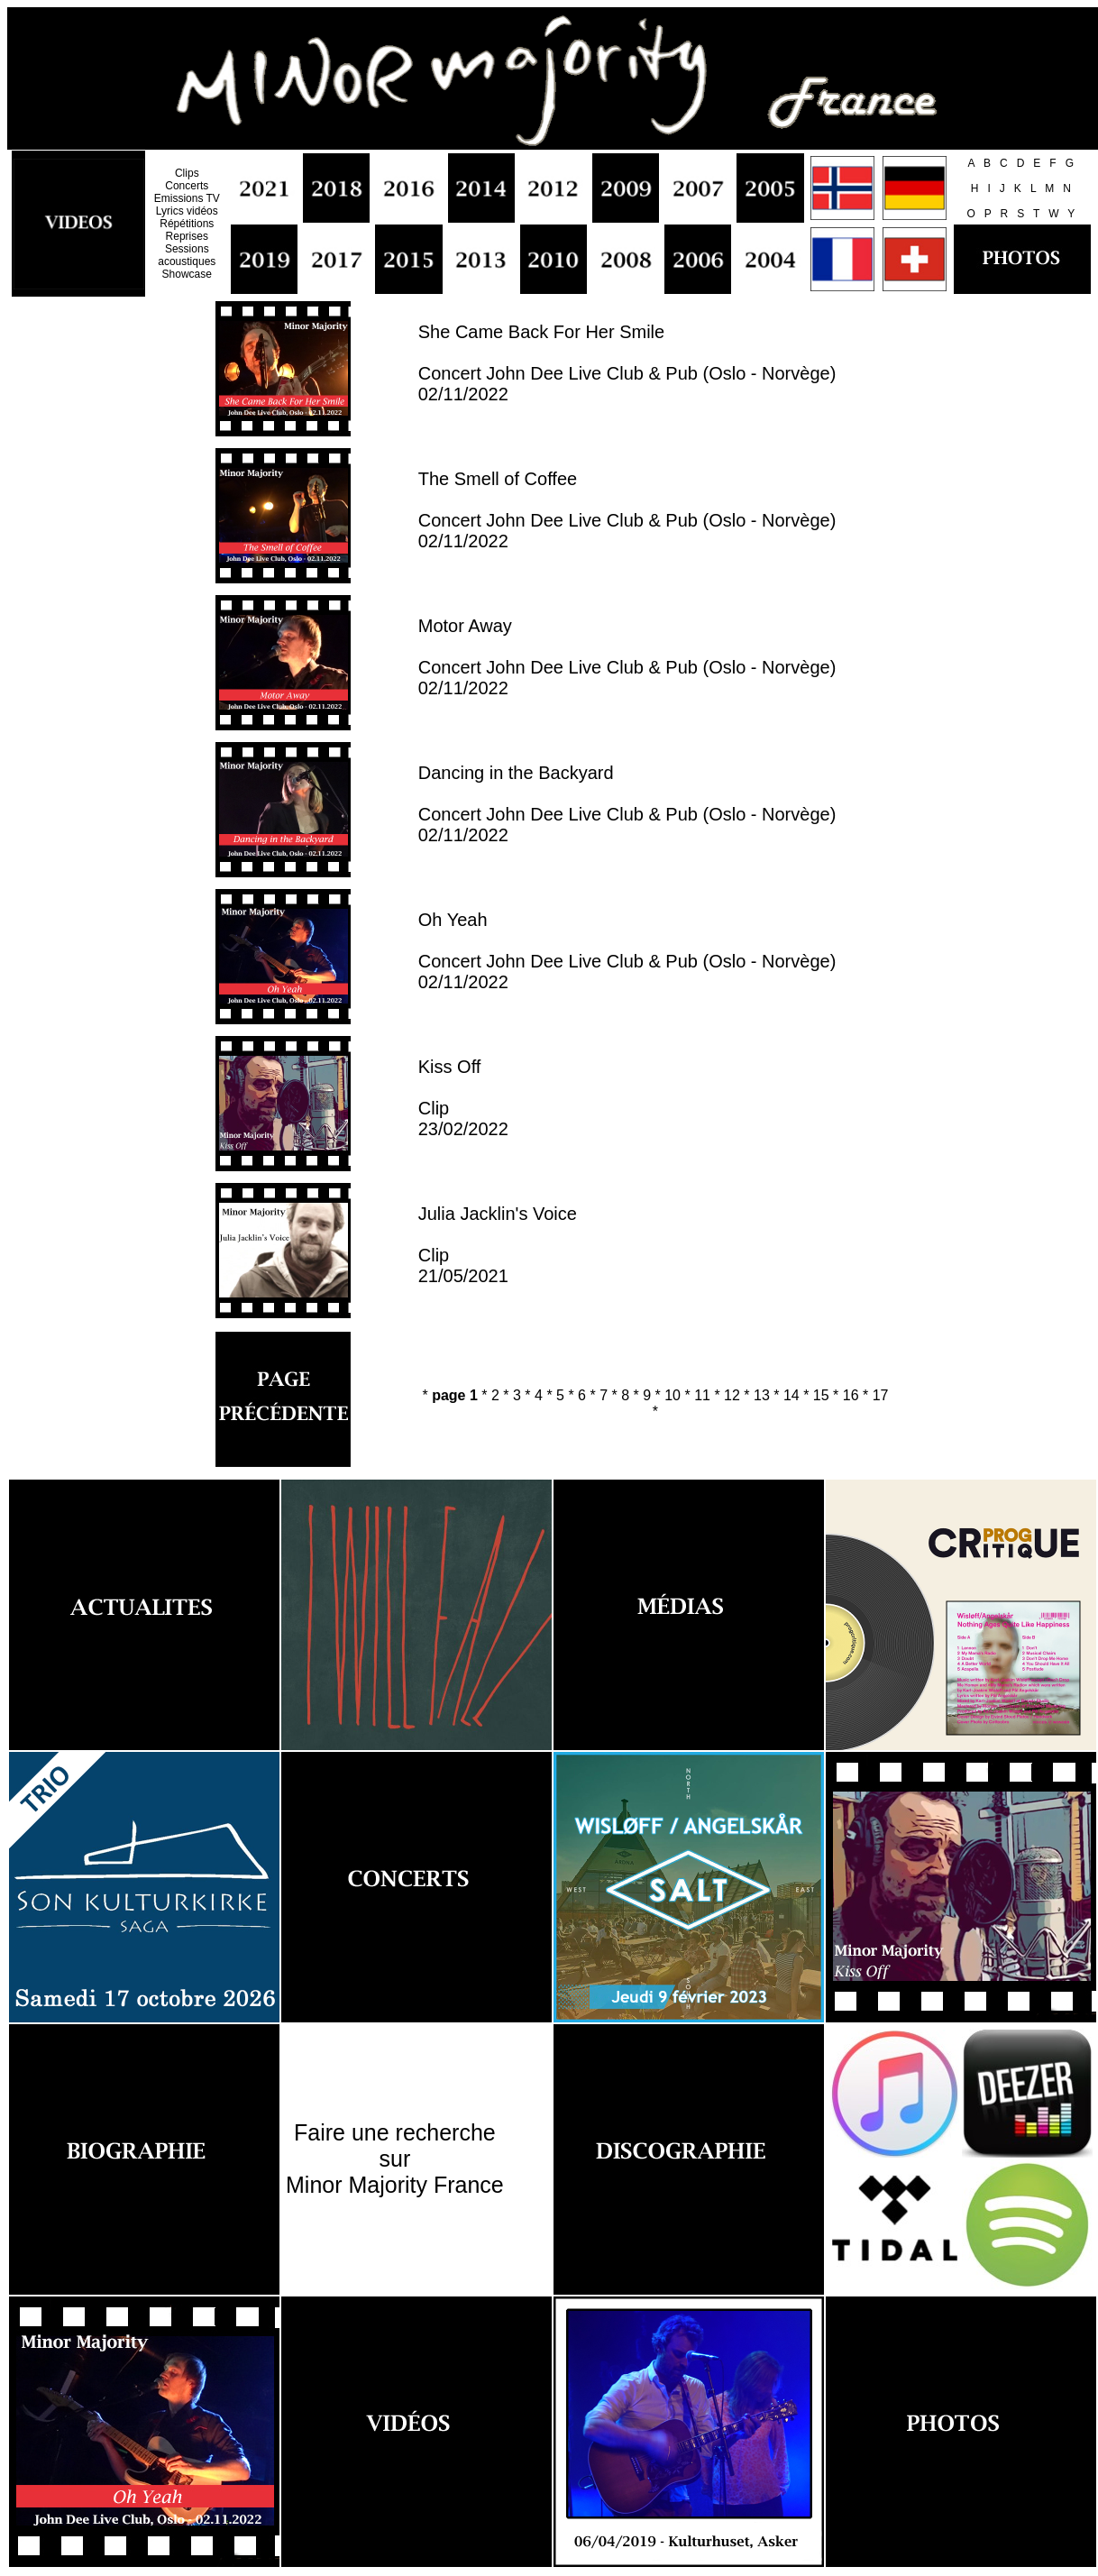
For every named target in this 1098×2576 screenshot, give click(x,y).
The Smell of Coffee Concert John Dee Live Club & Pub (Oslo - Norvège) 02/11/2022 (627, 510)
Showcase (187, 274)
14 (791, 1395)
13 (762, 1395)
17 (881, 1395)
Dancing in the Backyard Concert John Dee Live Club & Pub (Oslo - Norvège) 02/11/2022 (627, 804)
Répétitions (187, 223)
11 (702, 1395)
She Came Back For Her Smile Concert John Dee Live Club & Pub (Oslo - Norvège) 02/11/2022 (627, 363)
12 (732, 1395)
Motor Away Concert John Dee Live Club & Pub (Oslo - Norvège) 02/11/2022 (627, 657)
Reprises (187, 236)
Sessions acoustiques (186, 255)
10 (672, 1395)
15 (821, 1395)
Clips (187, 173)
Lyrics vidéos (187, 211)
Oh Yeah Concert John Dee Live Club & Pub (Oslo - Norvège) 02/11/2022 (627, 951)
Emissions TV (187, 198)
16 (851, 1395)
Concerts (186, 185)
